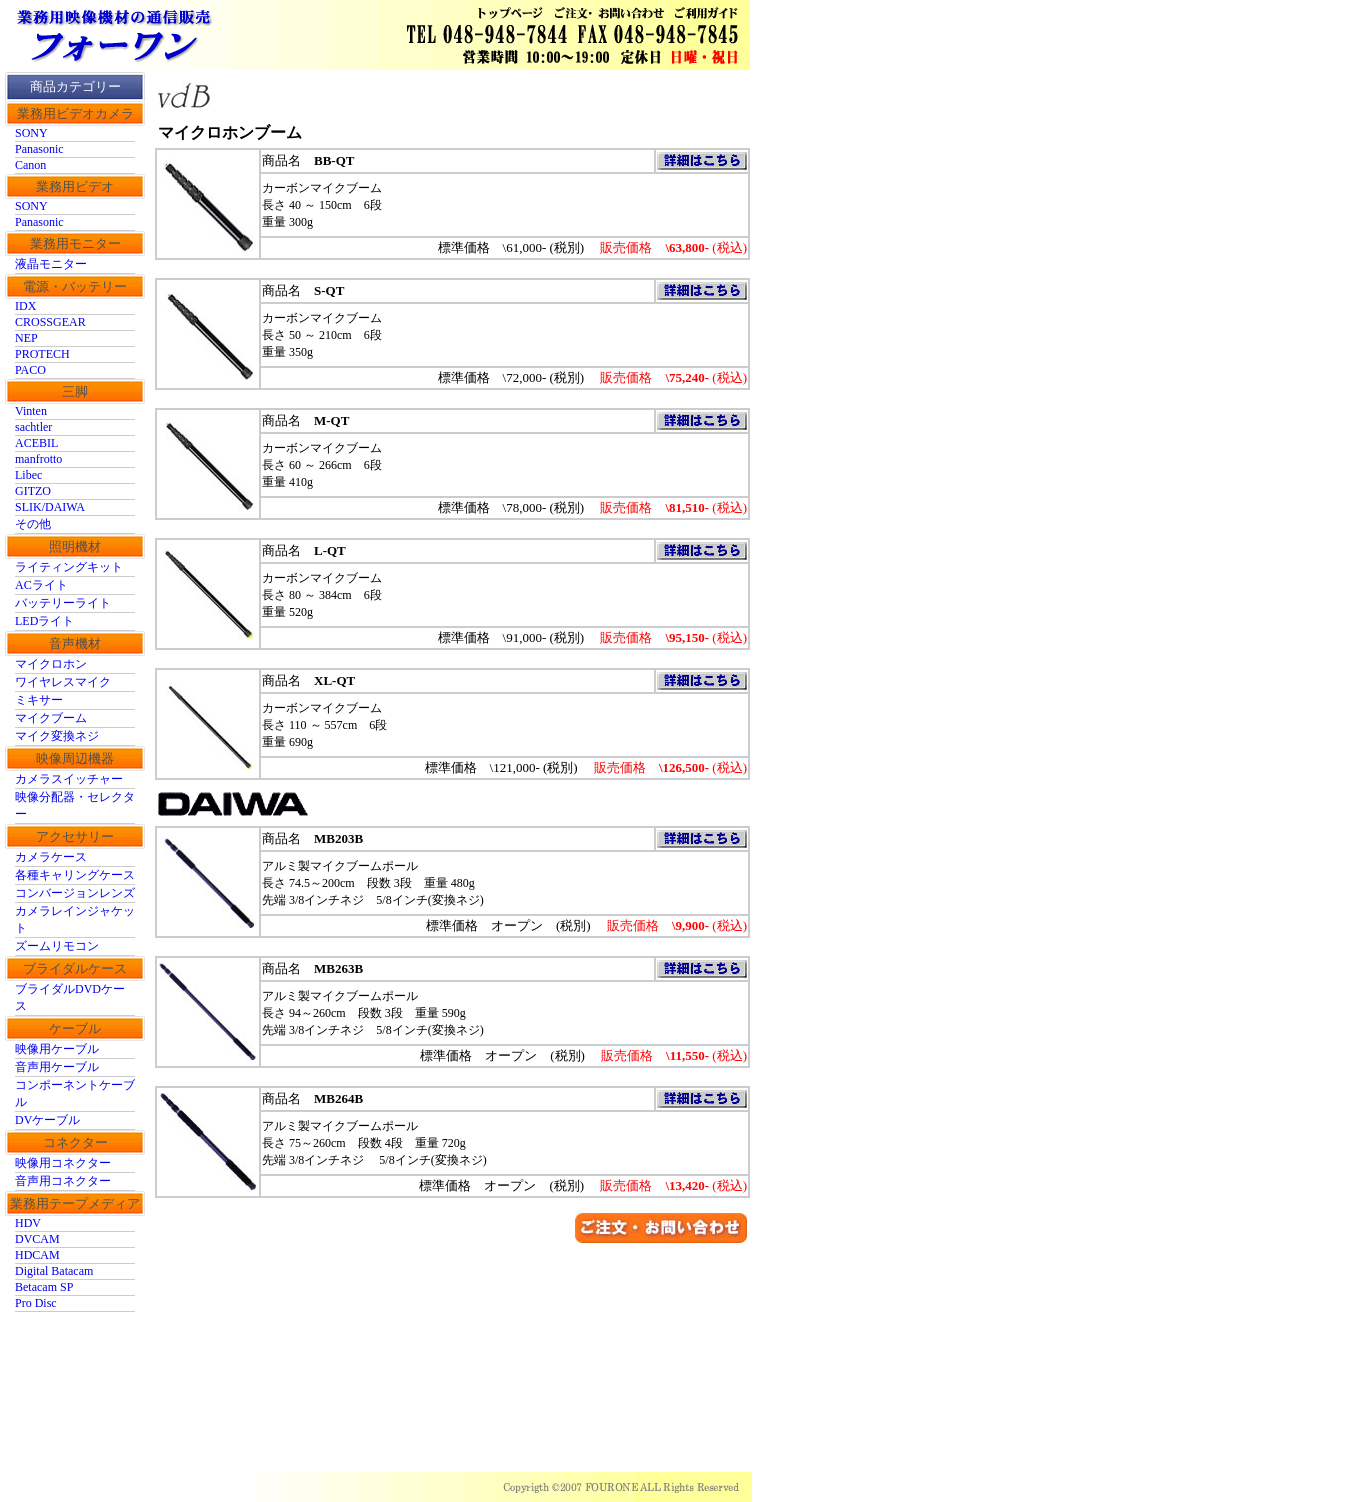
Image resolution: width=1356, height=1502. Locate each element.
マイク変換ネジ (57, 736)
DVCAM (37, 1239)
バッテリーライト (63, 603)
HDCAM (37, 1255)
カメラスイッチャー (69, 779)
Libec (28, 475)
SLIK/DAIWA (50, 507)
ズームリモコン (57, 946)
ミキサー (39, 700)
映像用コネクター (63, 1163)
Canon (30, 165)
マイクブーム (51, 718)
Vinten (31, 411)
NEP (26, 338)
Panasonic (39, 149)
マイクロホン (51, 664)
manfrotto (38, 459)
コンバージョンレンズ (75, 893)
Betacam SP (44, 1287)
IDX (25, 306)
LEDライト (44, 621)
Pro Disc (36, 1303)
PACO (30, 370)
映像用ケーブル (57, 1049)
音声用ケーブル (57, 1067)
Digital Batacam (54, 1271)
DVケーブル (47, 1120)
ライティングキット (69, 567)
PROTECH (42, 354)
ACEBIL (36, 443)
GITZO (33, 491)
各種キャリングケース (75, 875)
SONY (31, 133)
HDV (28, 1223)
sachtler (33, 427)
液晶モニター (51, 264)
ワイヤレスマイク (63, 682)
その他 (33, 524)
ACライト (41, 585)
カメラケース (51, 857)
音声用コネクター (63, 1181)
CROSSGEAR (50, 322)
